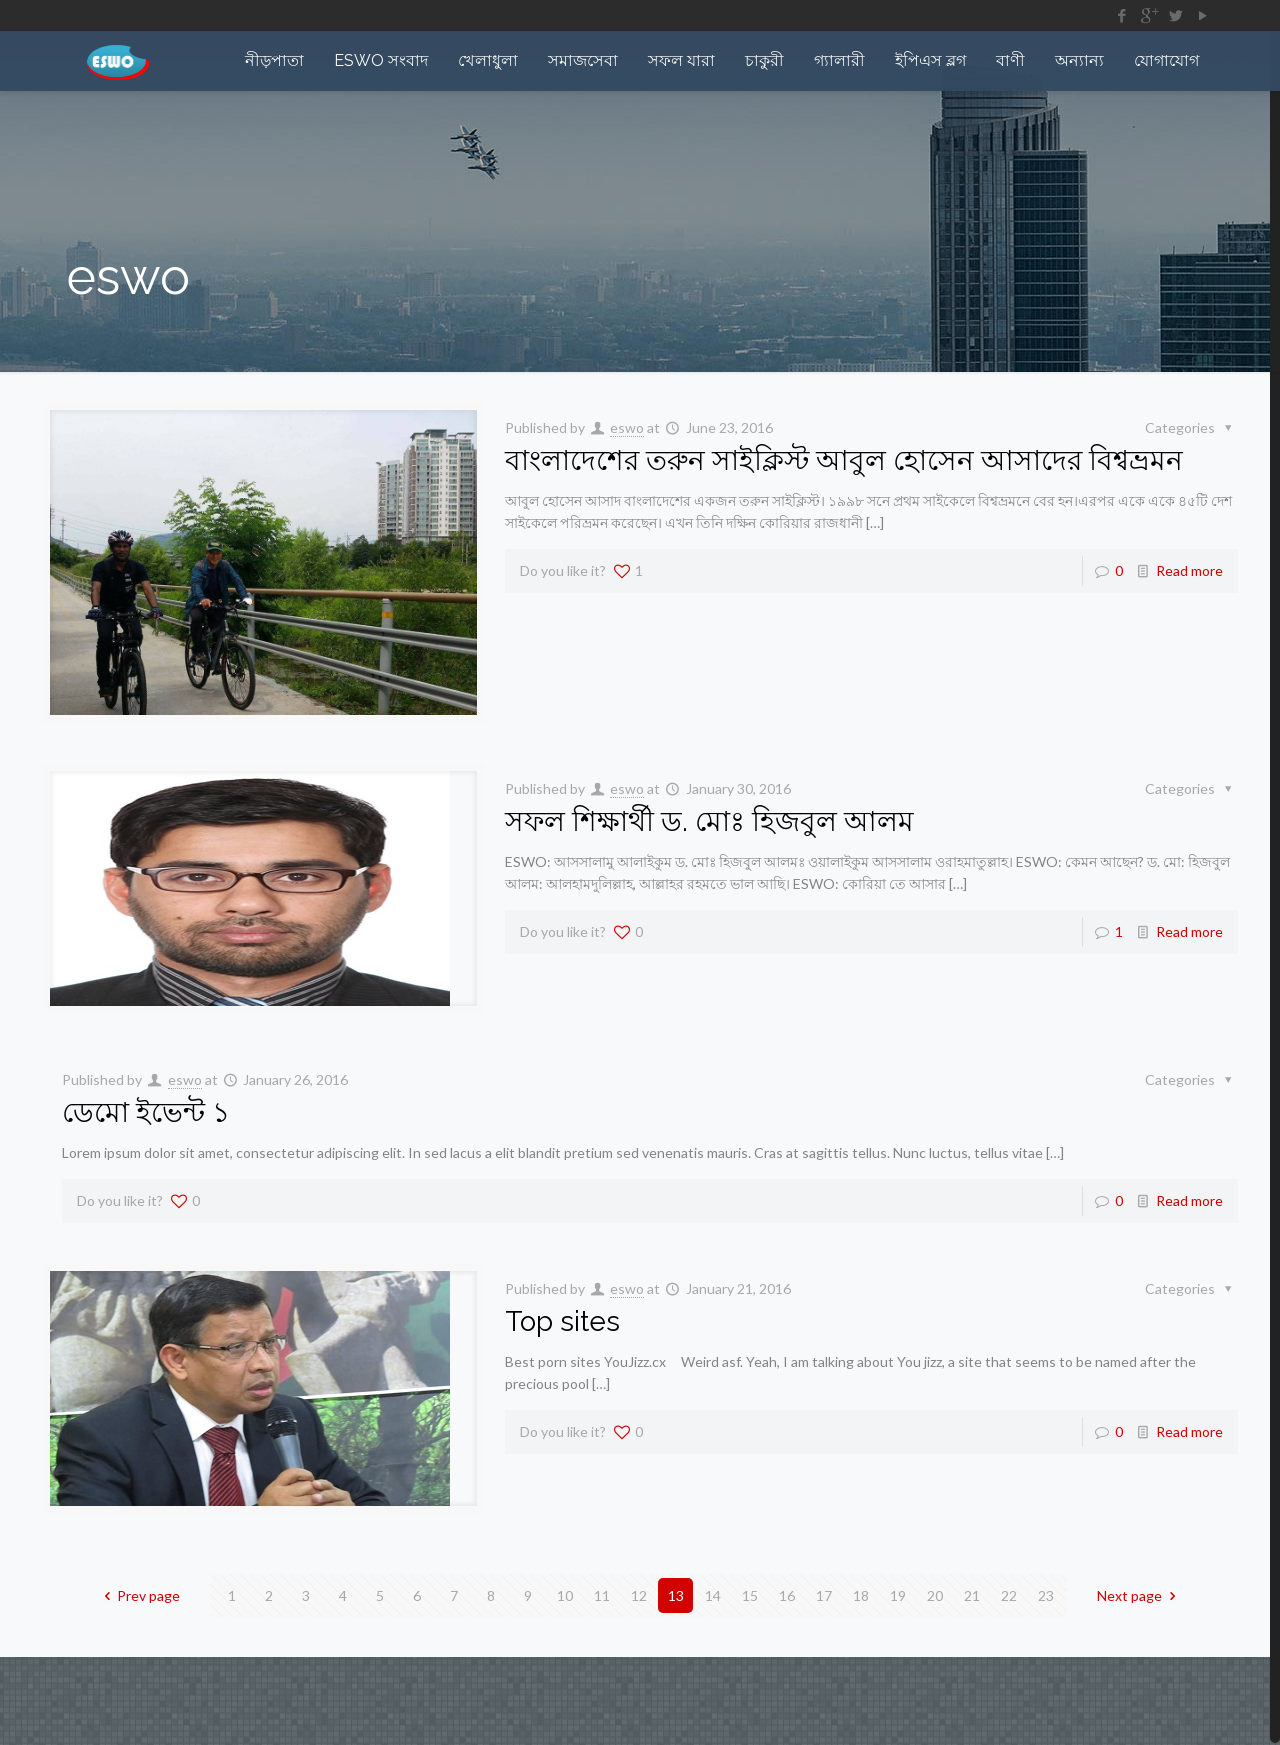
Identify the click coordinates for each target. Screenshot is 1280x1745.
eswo (627, 427)
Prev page (139, 1595)
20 (935, 1595)
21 (972, 1595)
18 (861, 1595)
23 (1046, 1595)
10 (565, 1595)
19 (898, 1595)
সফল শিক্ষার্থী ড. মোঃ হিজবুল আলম (709, 821)
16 (787, 1595)
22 (1009, 1595)
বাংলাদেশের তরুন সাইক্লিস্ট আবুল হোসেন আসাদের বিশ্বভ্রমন (844, 460)
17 (824, 1595)
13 (676, 1595)
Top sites (562, 1321)
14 (713, 1595)
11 (602, 1595)
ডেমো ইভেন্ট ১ (146, 1112)
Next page (1139, 1595)
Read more (1189, 570)
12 (639, 1595)
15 (750, 1595)
